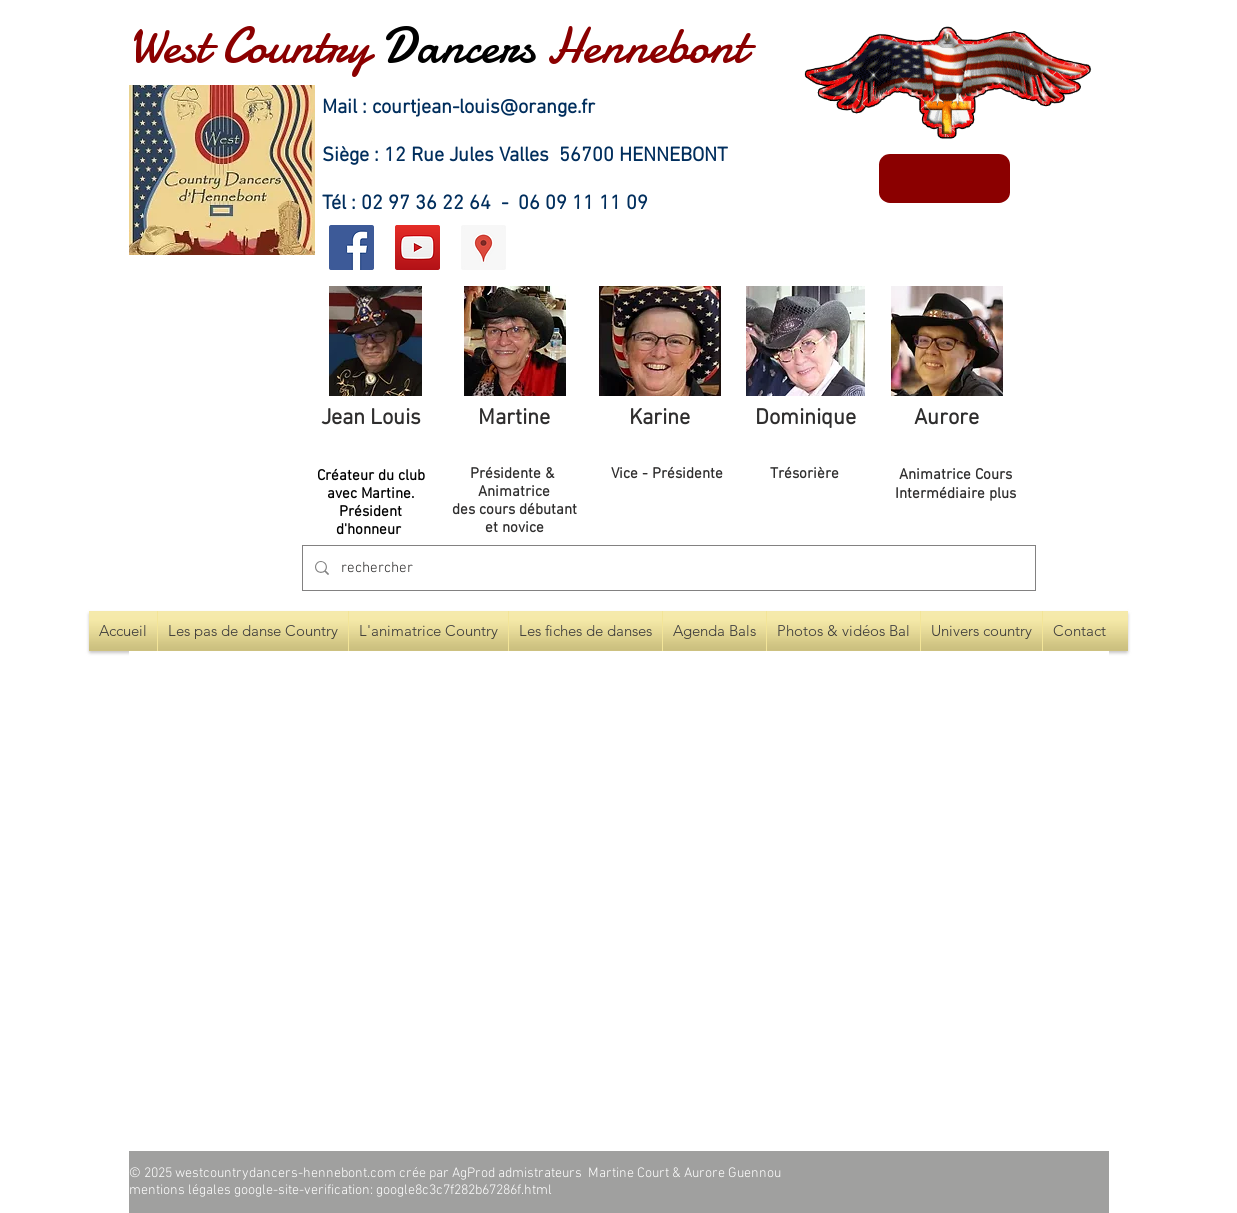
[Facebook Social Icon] (351, 247)
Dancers (458, 46)
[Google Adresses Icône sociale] (483, 247)
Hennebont (647, 46)
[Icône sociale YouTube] (417, 247)
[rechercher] (667, 568)
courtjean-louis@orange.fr (483, 108)
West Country (249, 46)
